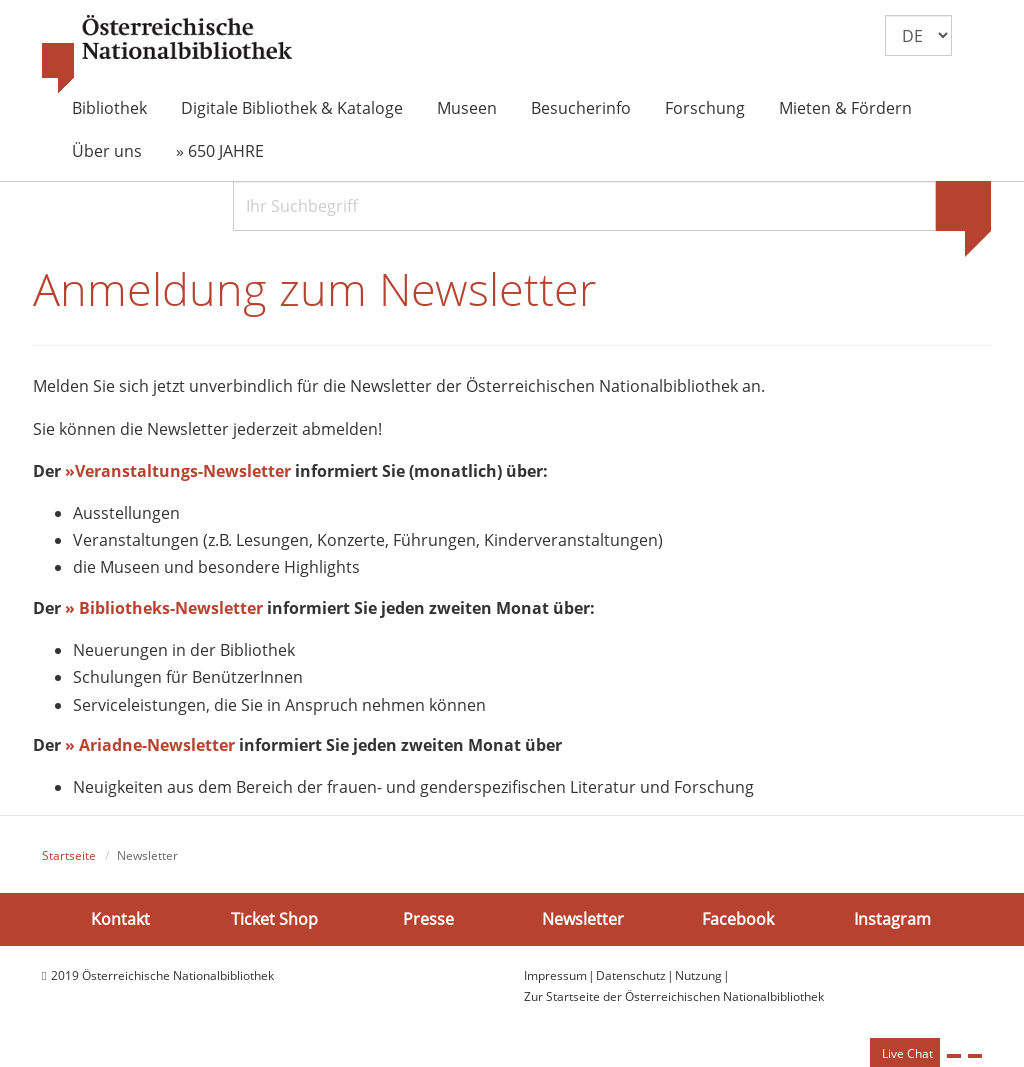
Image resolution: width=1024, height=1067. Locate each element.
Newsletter (583, 919)
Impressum (555, 976)
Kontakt (120, 919)
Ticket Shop (274, 919)
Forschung (705, 108)
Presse (428, 919)
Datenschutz (631, 976)
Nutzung (698, 976)
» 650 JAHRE (220, 151)
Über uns (107, 151)
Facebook (738, 919)
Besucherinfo (581, 108)
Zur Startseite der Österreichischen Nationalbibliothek (674, 996)
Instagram (892, 919)
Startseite (69, 855)
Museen (467, 108)
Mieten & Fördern (845, 108)
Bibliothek (109, 108)
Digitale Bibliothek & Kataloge (292, 108)
